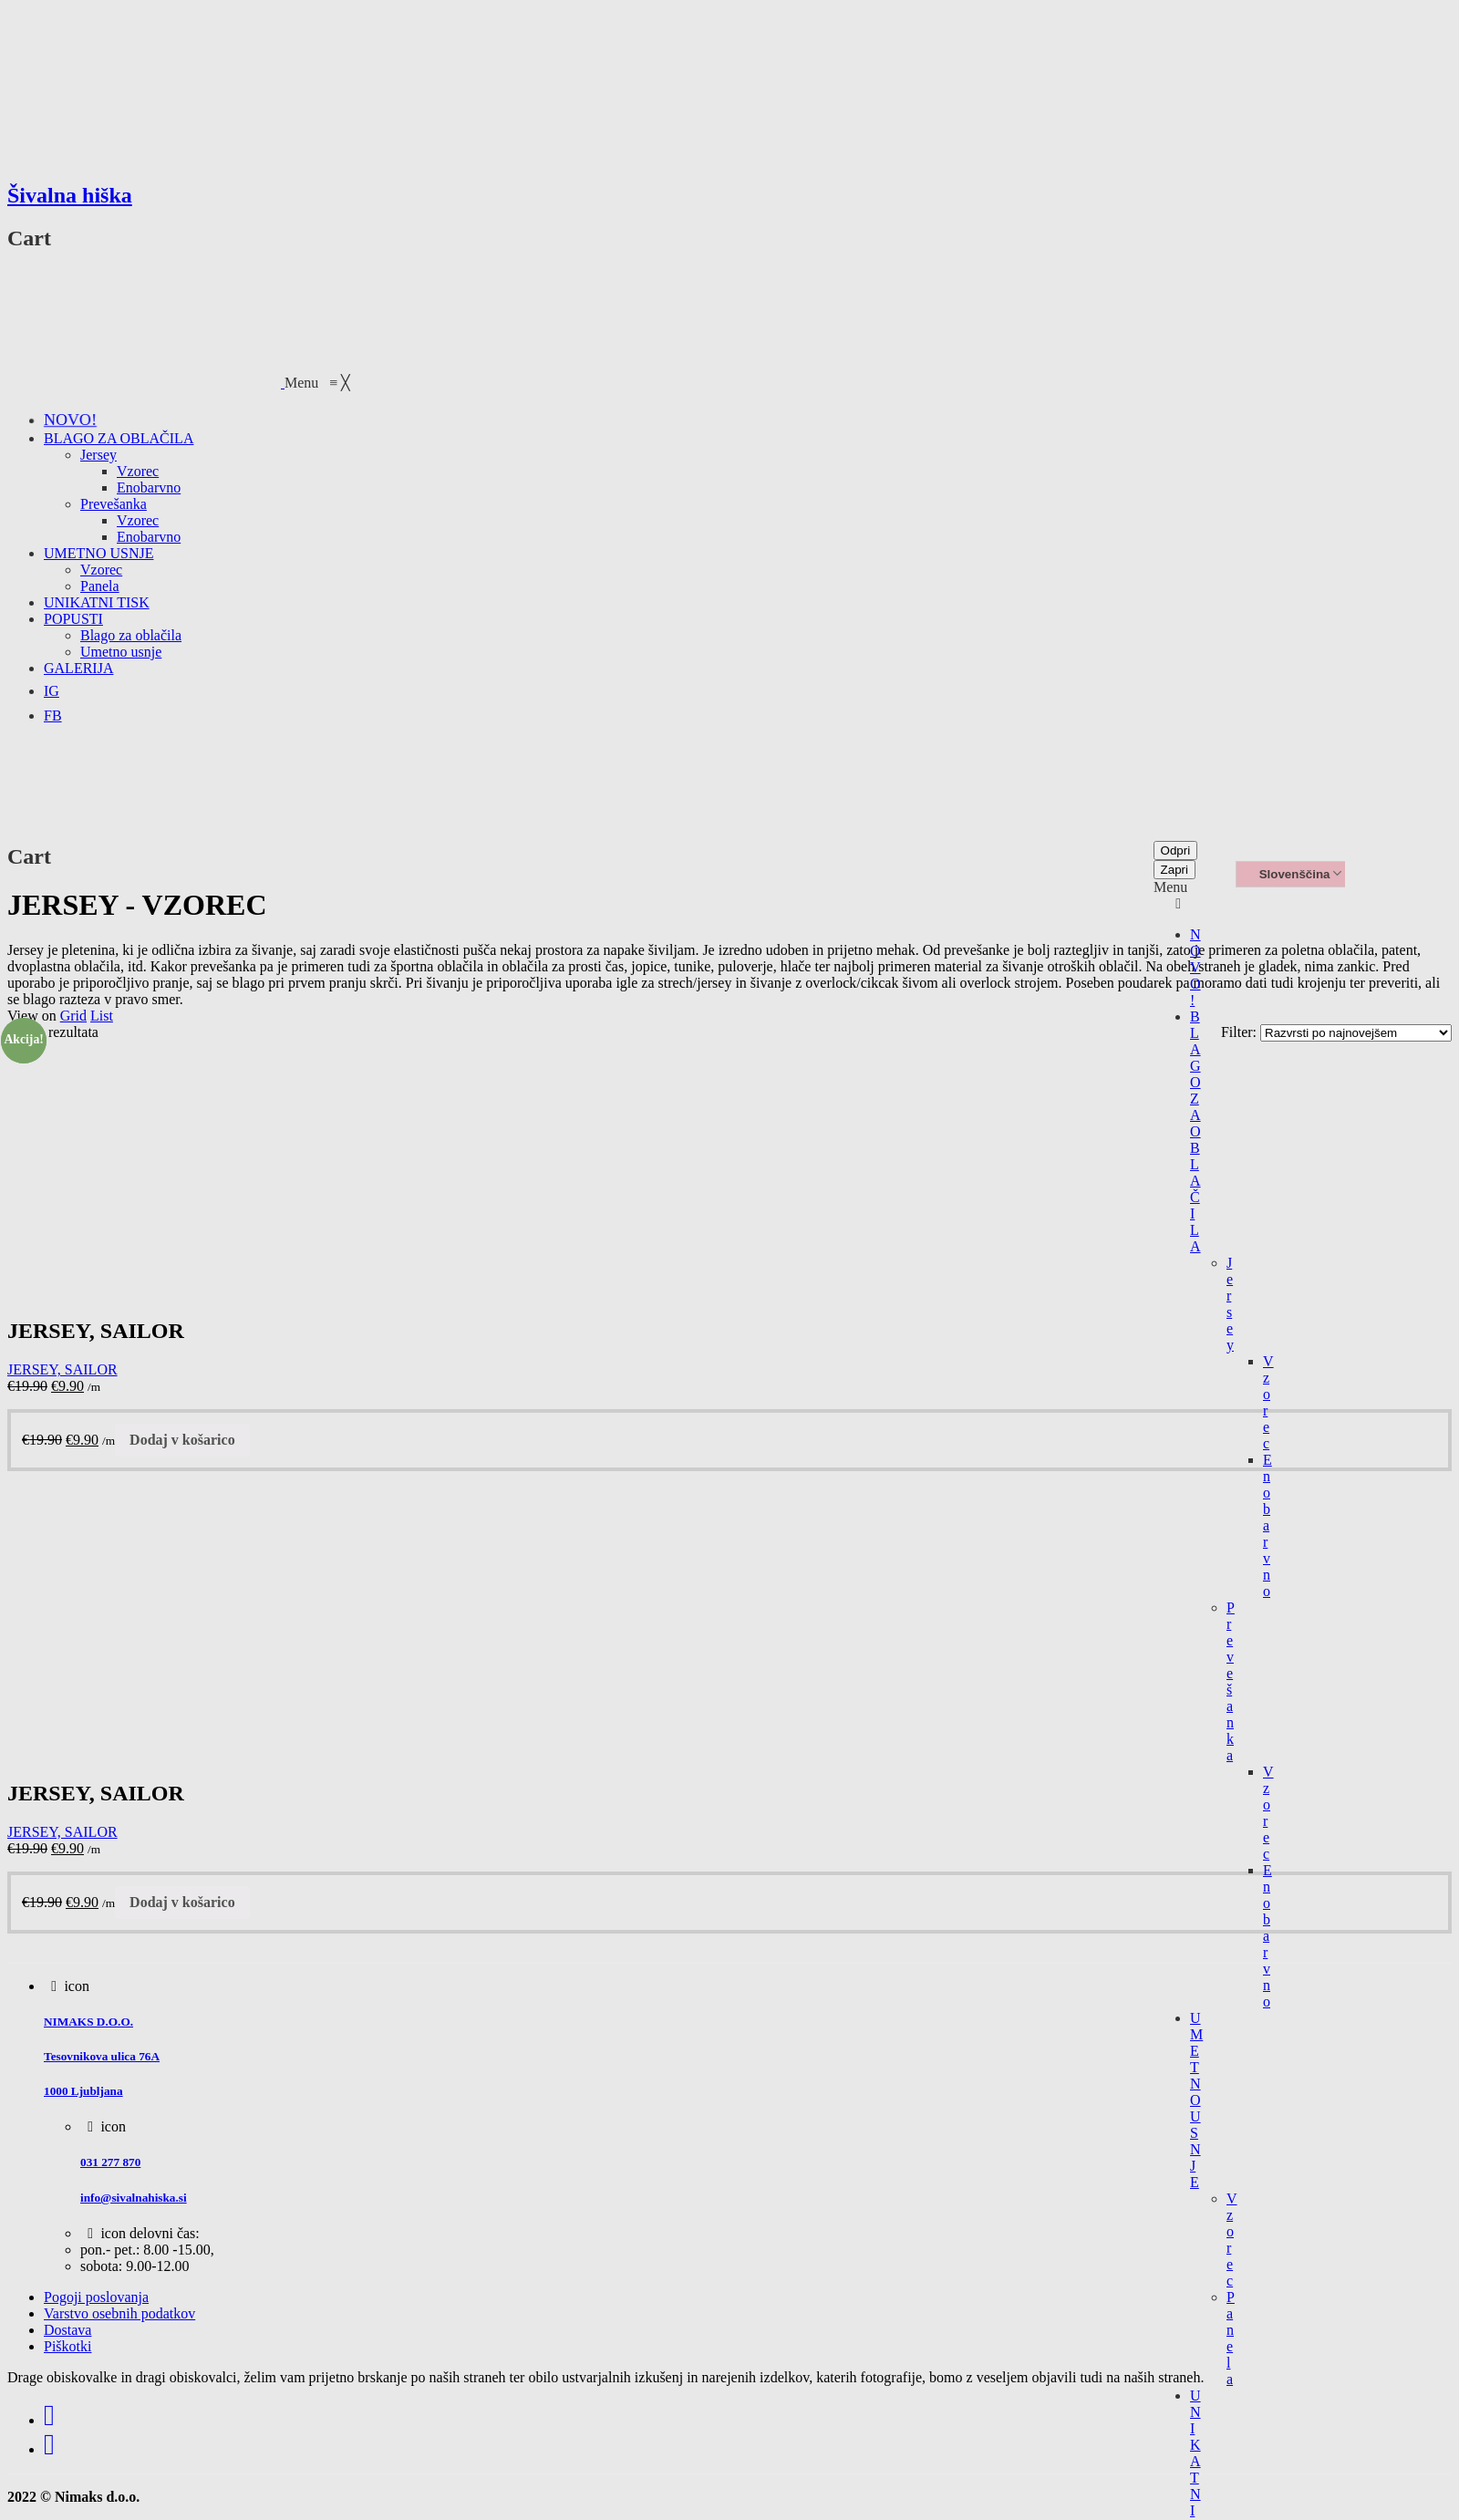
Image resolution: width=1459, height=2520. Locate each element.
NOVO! (1195, 967)
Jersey (1230, 1304)
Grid (73, 1015)
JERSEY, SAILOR (62, 1369)
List (101, 1015)
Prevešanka (1230, 1681)
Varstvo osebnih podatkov (119, 2313)
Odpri (1176, 850)
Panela (1230, 2338)
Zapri (1174, 869)
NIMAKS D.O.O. (88, 2021)
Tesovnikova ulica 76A (102, 2056)
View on (32, 1015)
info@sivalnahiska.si (133, 2197)
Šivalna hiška (69, 195)
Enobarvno (1267, 1525)
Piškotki (67, 2346)
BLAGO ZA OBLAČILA (1195, 1131)
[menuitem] (70, 420)
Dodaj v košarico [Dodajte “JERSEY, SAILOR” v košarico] (182, 1439)
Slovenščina (1285, 874)
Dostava (67, 2330)
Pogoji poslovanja (96, 2297)
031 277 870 (110, 2162)
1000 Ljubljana (83, 2091)
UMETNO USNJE (1196, 2100)
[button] (317, 382)
